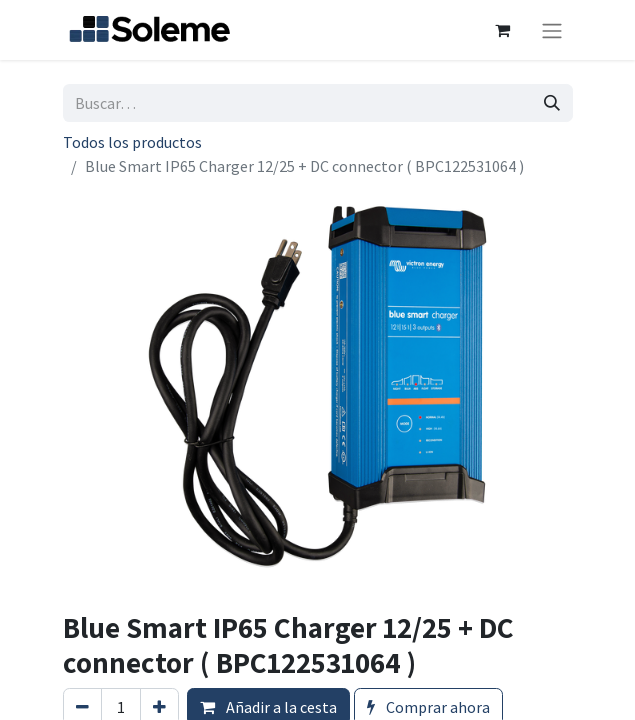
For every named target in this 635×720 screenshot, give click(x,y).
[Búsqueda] (552, 103)
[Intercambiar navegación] (552, 30)
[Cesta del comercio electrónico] (503, 30)
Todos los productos (132, 142)
